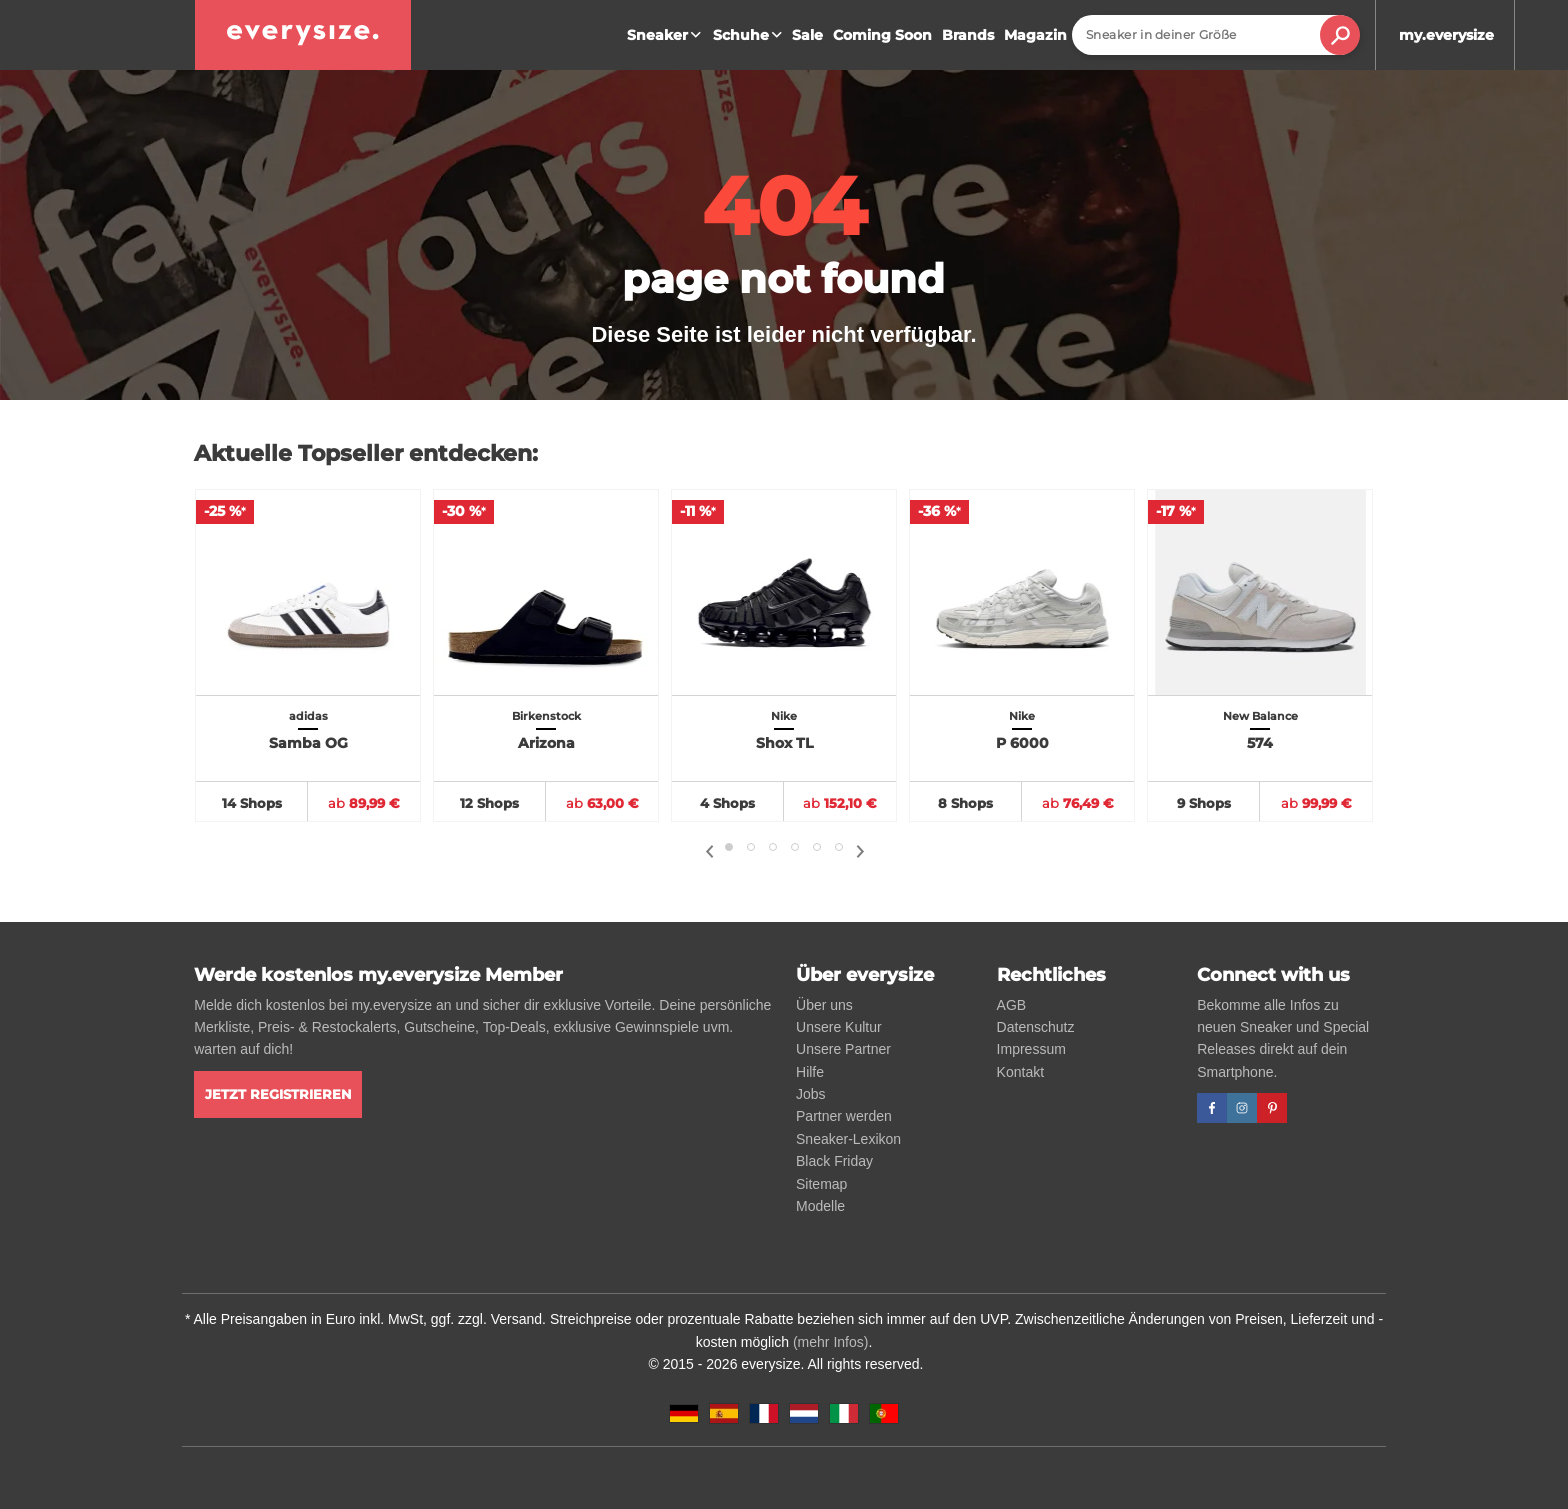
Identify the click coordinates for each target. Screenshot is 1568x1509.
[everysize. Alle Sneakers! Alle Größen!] (303, 35)
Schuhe (750, 35)
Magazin (1035, 35)
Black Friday (834, 1161)
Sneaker (666, 35)
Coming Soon (882, 35)
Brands (968, 35)
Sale (807, 35)
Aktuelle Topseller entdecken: (366, 453)
